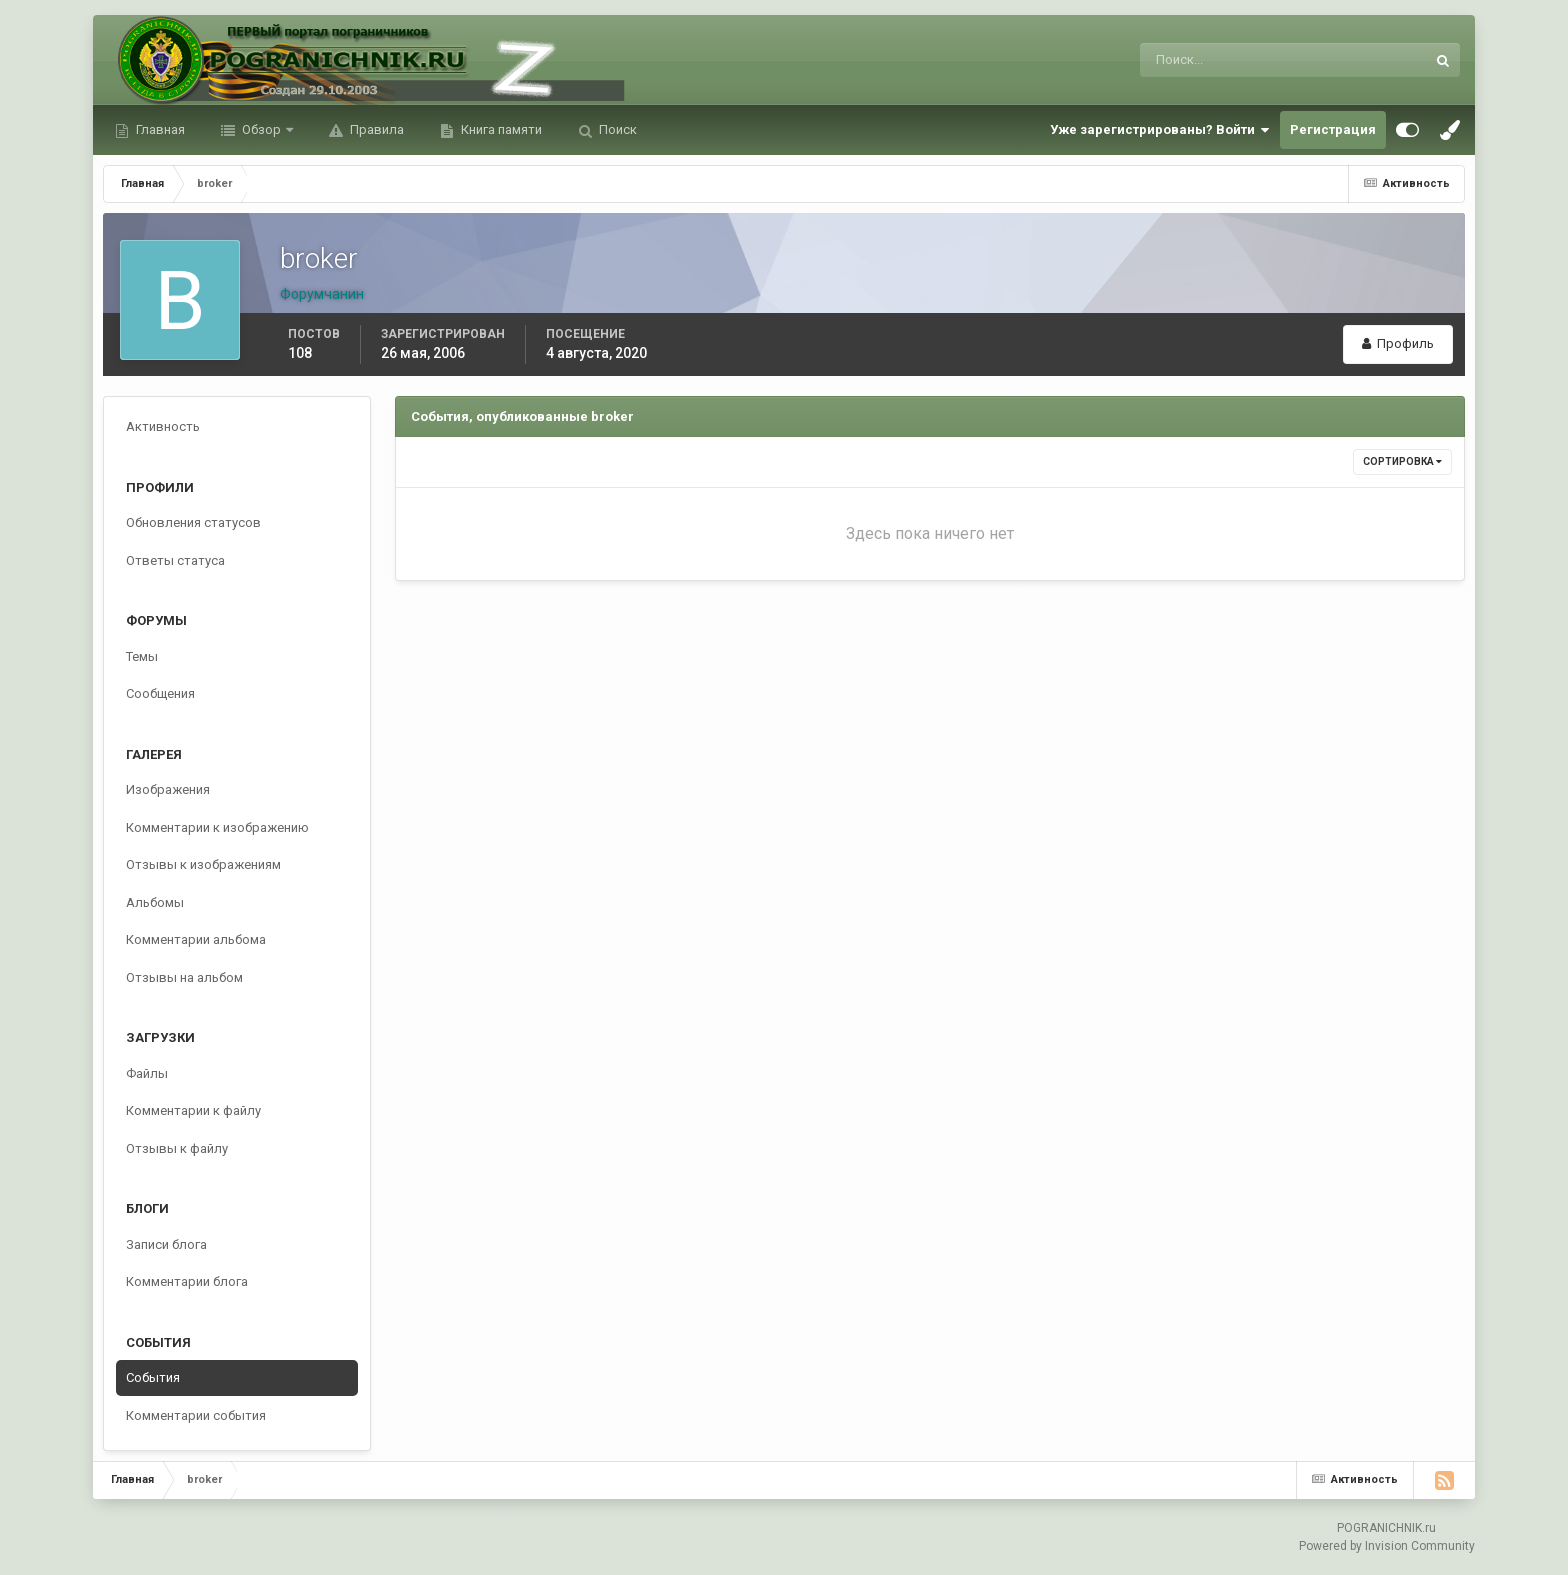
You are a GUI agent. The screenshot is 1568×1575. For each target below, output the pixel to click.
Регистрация (1333, 129)
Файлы (147, 1073)
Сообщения (160, 693)
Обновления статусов (193, 522)
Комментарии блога (187, 1281)
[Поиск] (1200, 60)
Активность (163, 426)
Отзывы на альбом (184, 977)
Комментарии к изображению (217, 827)
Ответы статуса (175, 560)
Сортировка (1402, 461)
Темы (142, 656)
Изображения (168, 789)
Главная (159, 129)
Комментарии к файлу (193, 1110)
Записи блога (166, 1244)
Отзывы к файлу (177, 1148)
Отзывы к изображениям (203, 864)
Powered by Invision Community (1387, 1546)
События (153, 1377)
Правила (375, 129)
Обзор (261, 129)
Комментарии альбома (196, 939)
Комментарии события (196, 1415)
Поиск (616, 129)
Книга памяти (500, 129)
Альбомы (155, 902)
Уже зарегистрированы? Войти (1160, 130)
